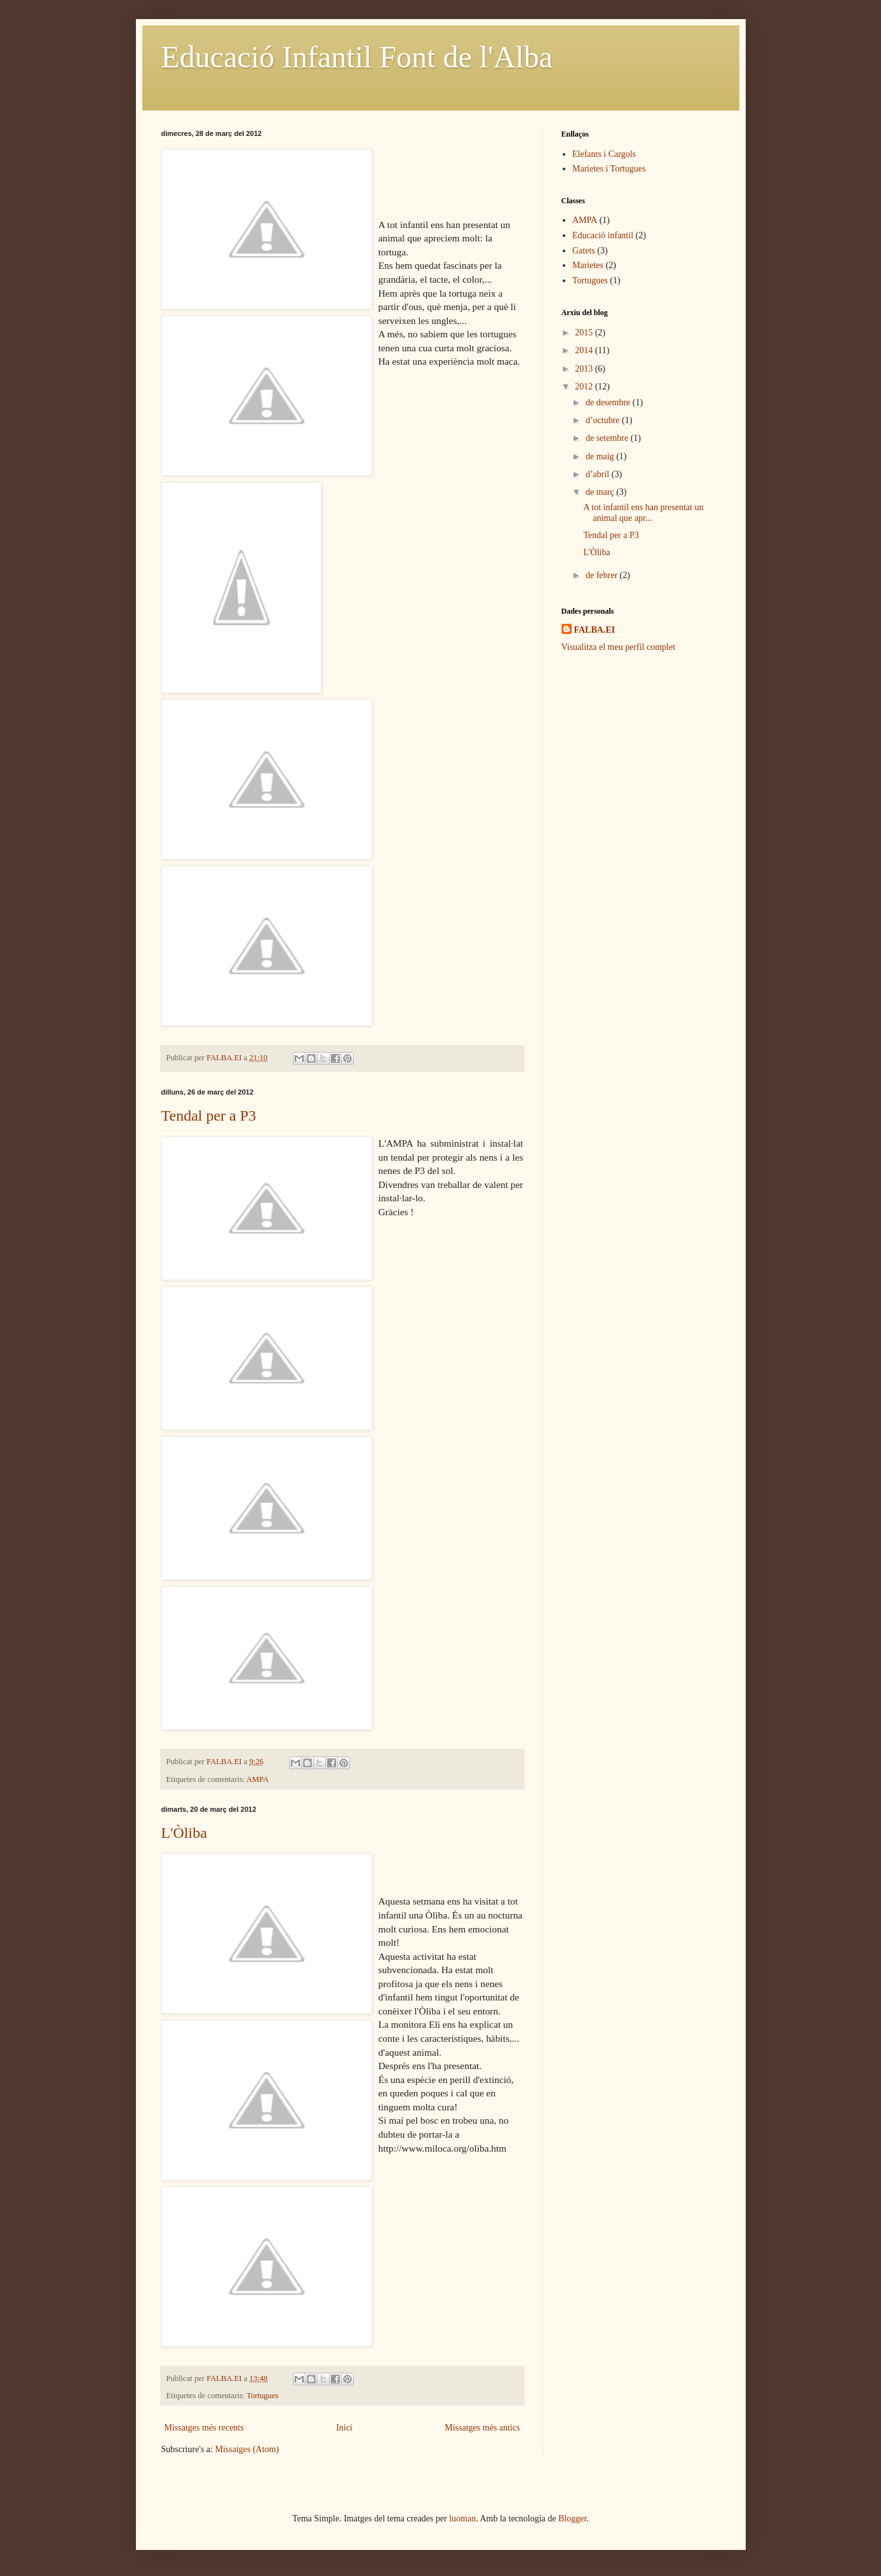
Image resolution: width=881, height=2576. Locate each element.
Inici (344, 2427)
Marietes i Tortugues (608, 168)
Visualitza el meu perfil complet (619, 647)
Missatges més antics (482, 2427)
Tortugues (262, 2395)
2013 (585, 369)
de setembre (608, 438)
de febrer (603, 575)
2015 (585, 332)
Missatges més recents (204, 2427)
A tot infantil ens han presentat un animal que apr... (643, 512)
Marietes (587, 265)
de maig (601, 456)
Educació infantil (602, 235)
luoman (462, 2518)
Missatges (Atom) (247, 2449)
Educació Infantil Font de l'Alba (357, 57)
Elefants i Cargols (604, 154)
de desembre (609, 402)
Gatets (583, 250)
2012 (585, 386)
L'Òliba (184, 1832)
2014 (585, 350)
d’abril (599, 474)
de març (601, 492)
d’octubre (604, 420)
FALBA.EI (594, 630)
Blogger (572, 2518)
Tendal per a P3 (209, 1115)
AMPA (257, 1779)
